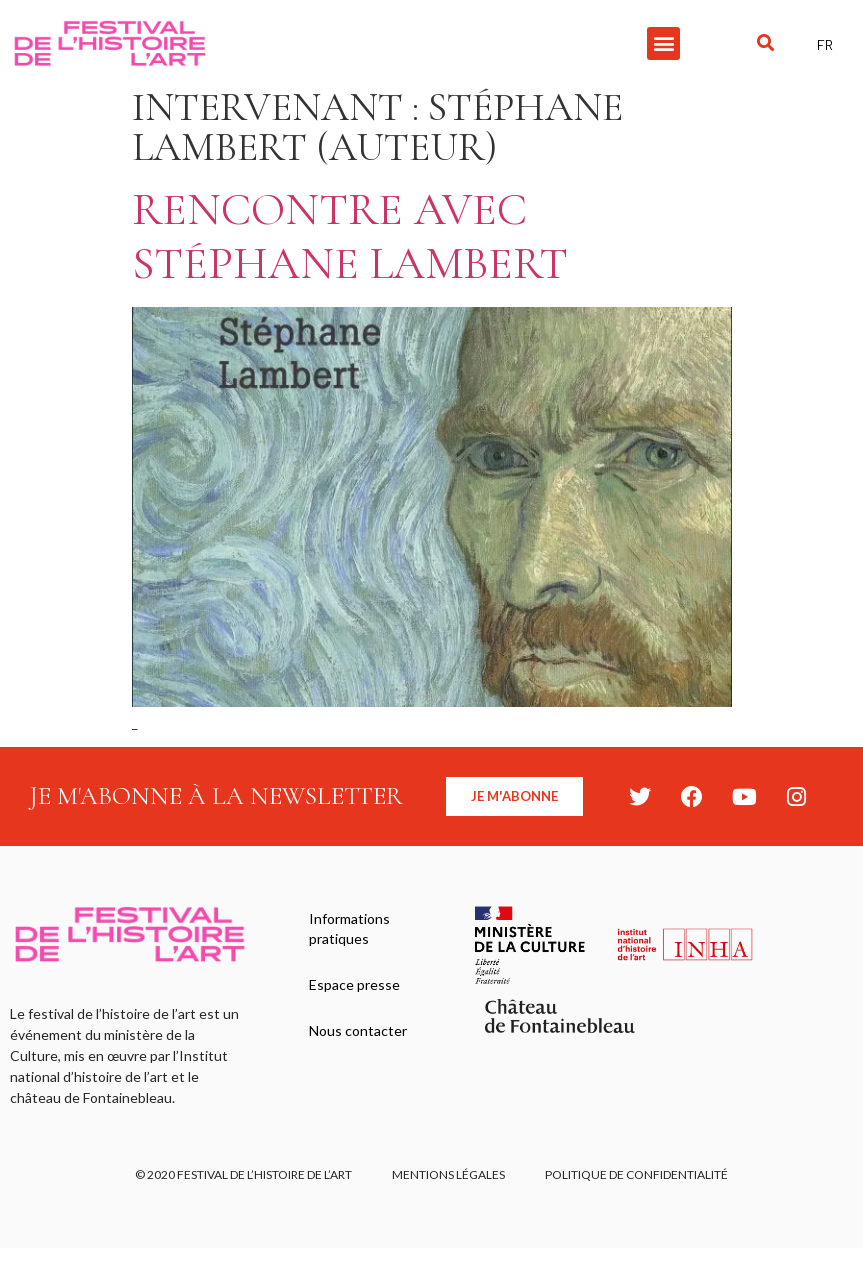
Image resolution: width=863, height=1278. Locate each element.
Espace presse (354, 984)
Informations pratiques (349, 928)
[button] (663, 43)
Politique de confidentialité (636, 1174)
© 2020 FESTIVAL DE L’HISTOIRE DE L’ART (243, 1174)
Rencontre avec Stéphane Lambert (350, 236)
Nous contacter (358, 1030)
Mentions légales (448, 1174)
